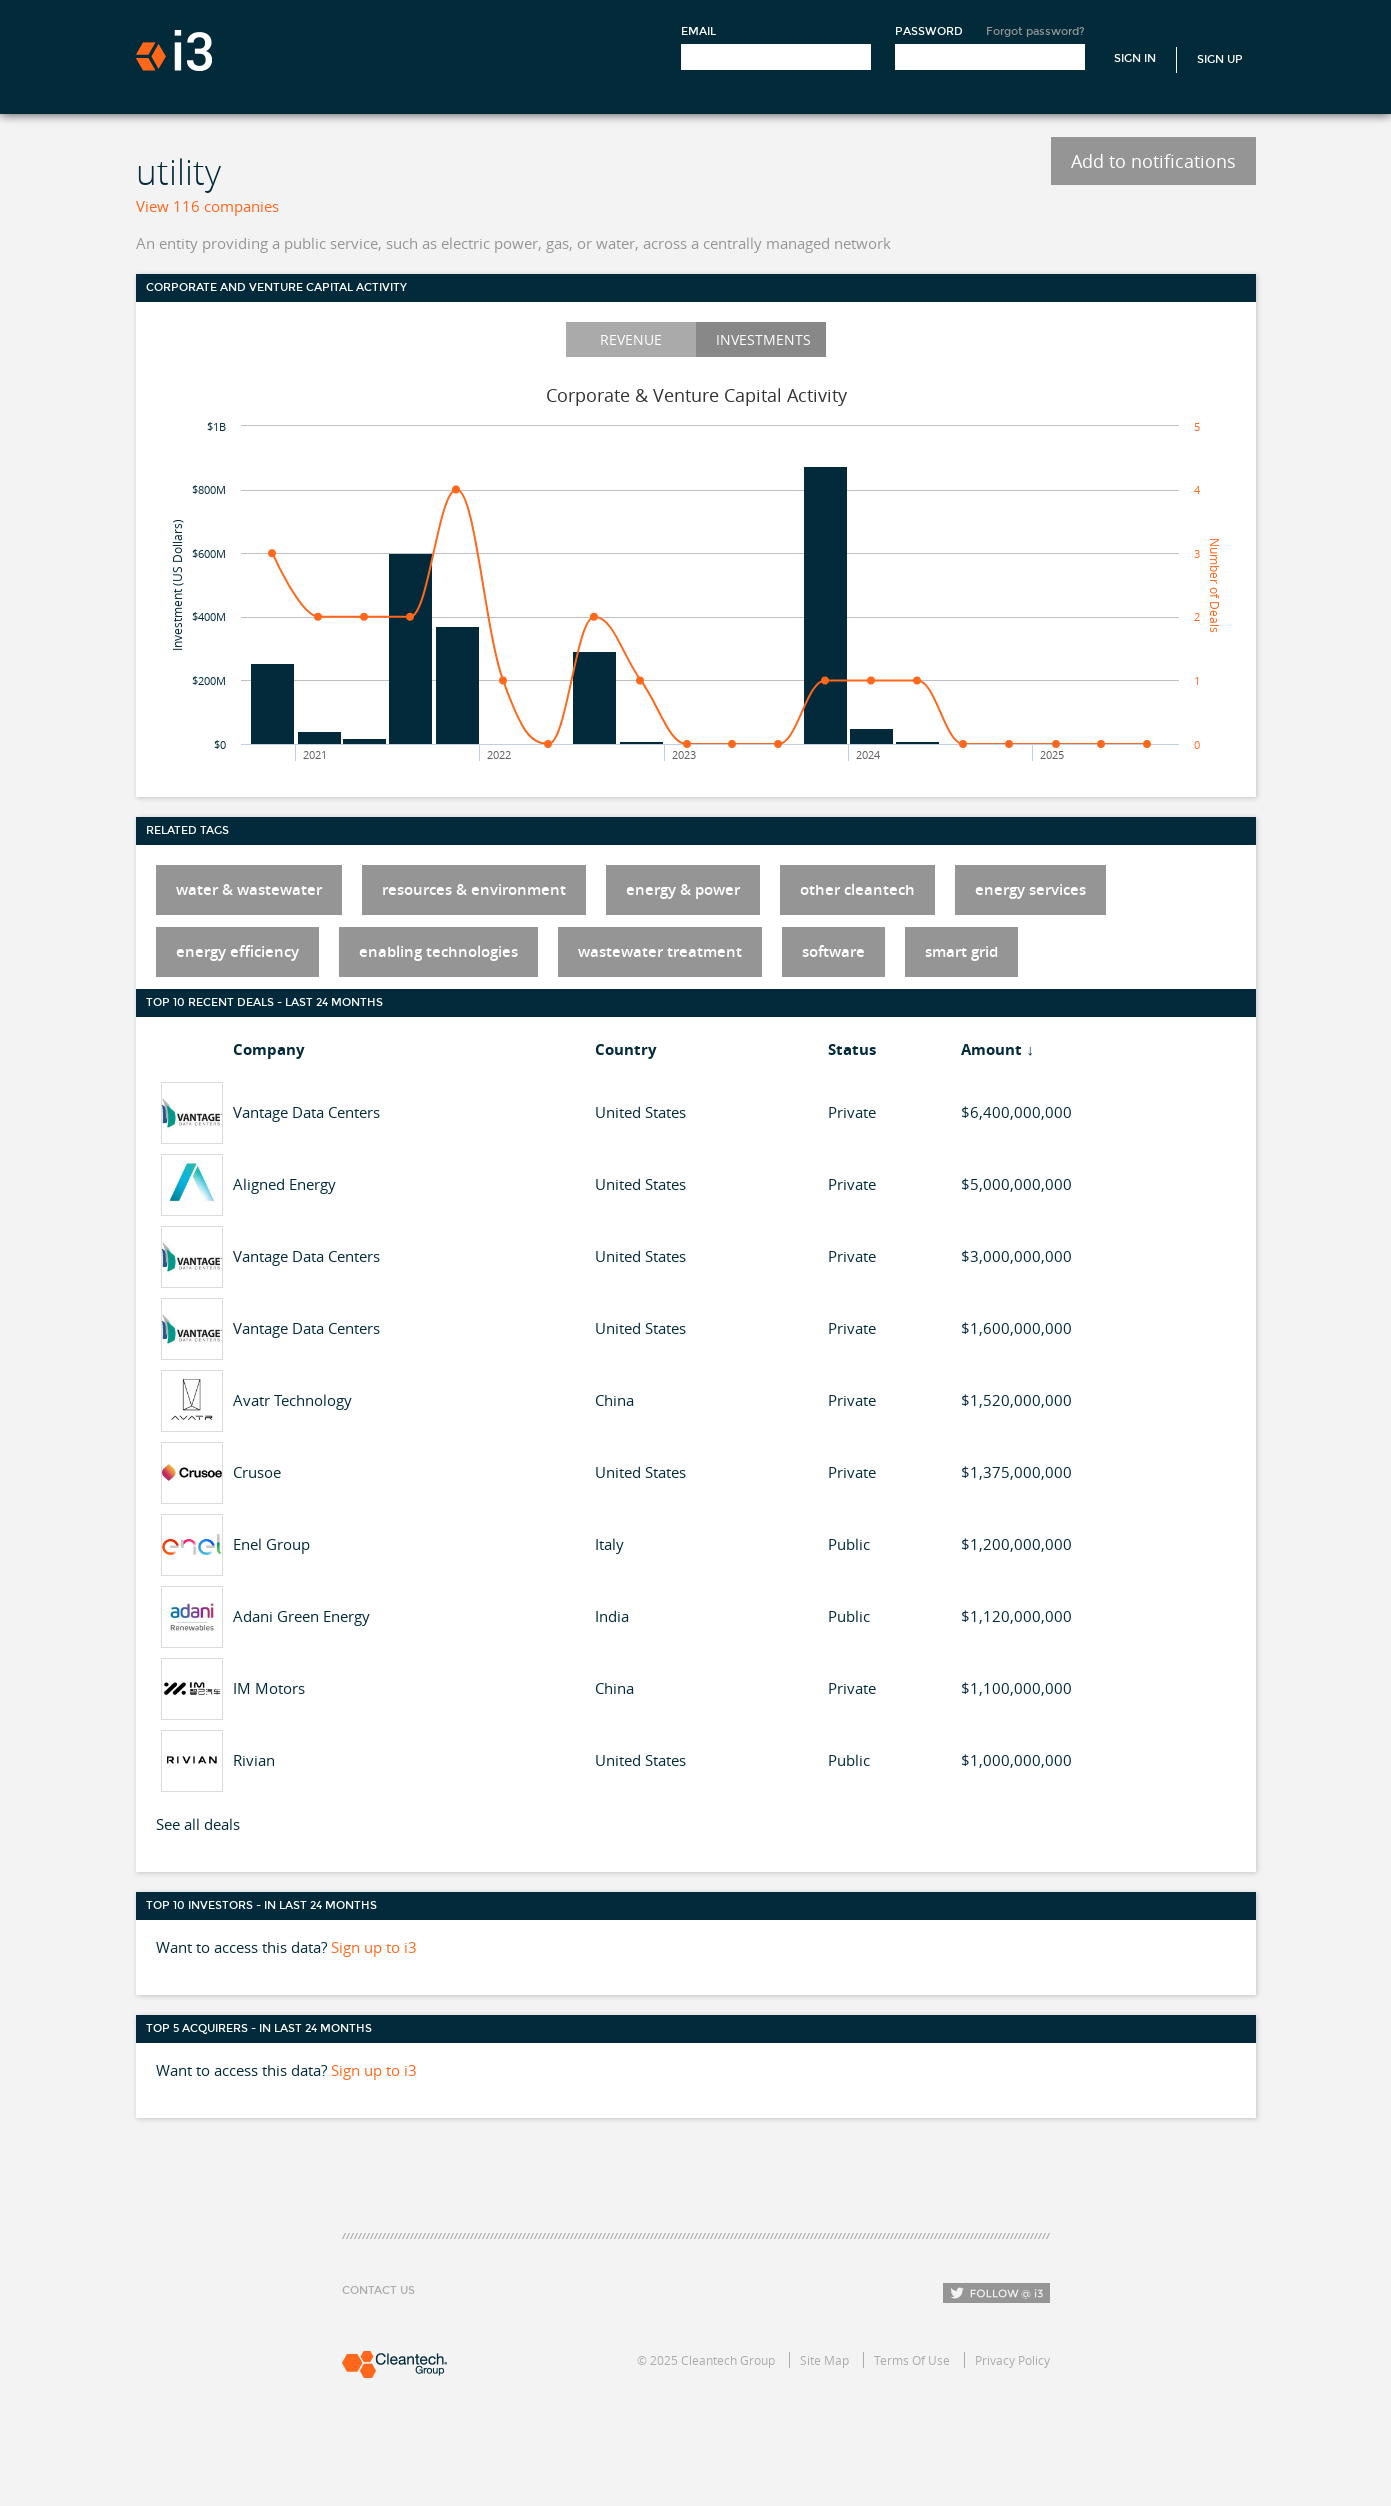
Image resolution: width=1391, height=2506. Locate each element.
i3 (174, 50)
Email (698, 31)
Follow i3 (996, 2293)
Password (929, 31)
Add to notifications (1153, 161)
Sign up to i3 (374, 1947)
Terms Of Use (912, 2360)
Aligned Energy (284, 1184)
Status (852, 1049)
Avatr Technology (292, 1400)
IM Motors (269, 1688)
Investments (763, 339)
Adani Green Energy (301, 1616)
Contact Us (378, 2290)
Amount (991, 1049)
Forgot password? (1035, 31)
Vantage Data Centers (306, 1112)
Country (626, 1049)
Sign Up (1220, 59)
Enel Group (271, 1544)
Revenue (631, 339)
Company (269, 1049)
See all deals (198, 1824)
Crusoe (257, 1472)
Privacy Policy (1012, 2360)
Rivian (254, 1760)
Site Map (824, 2360)
